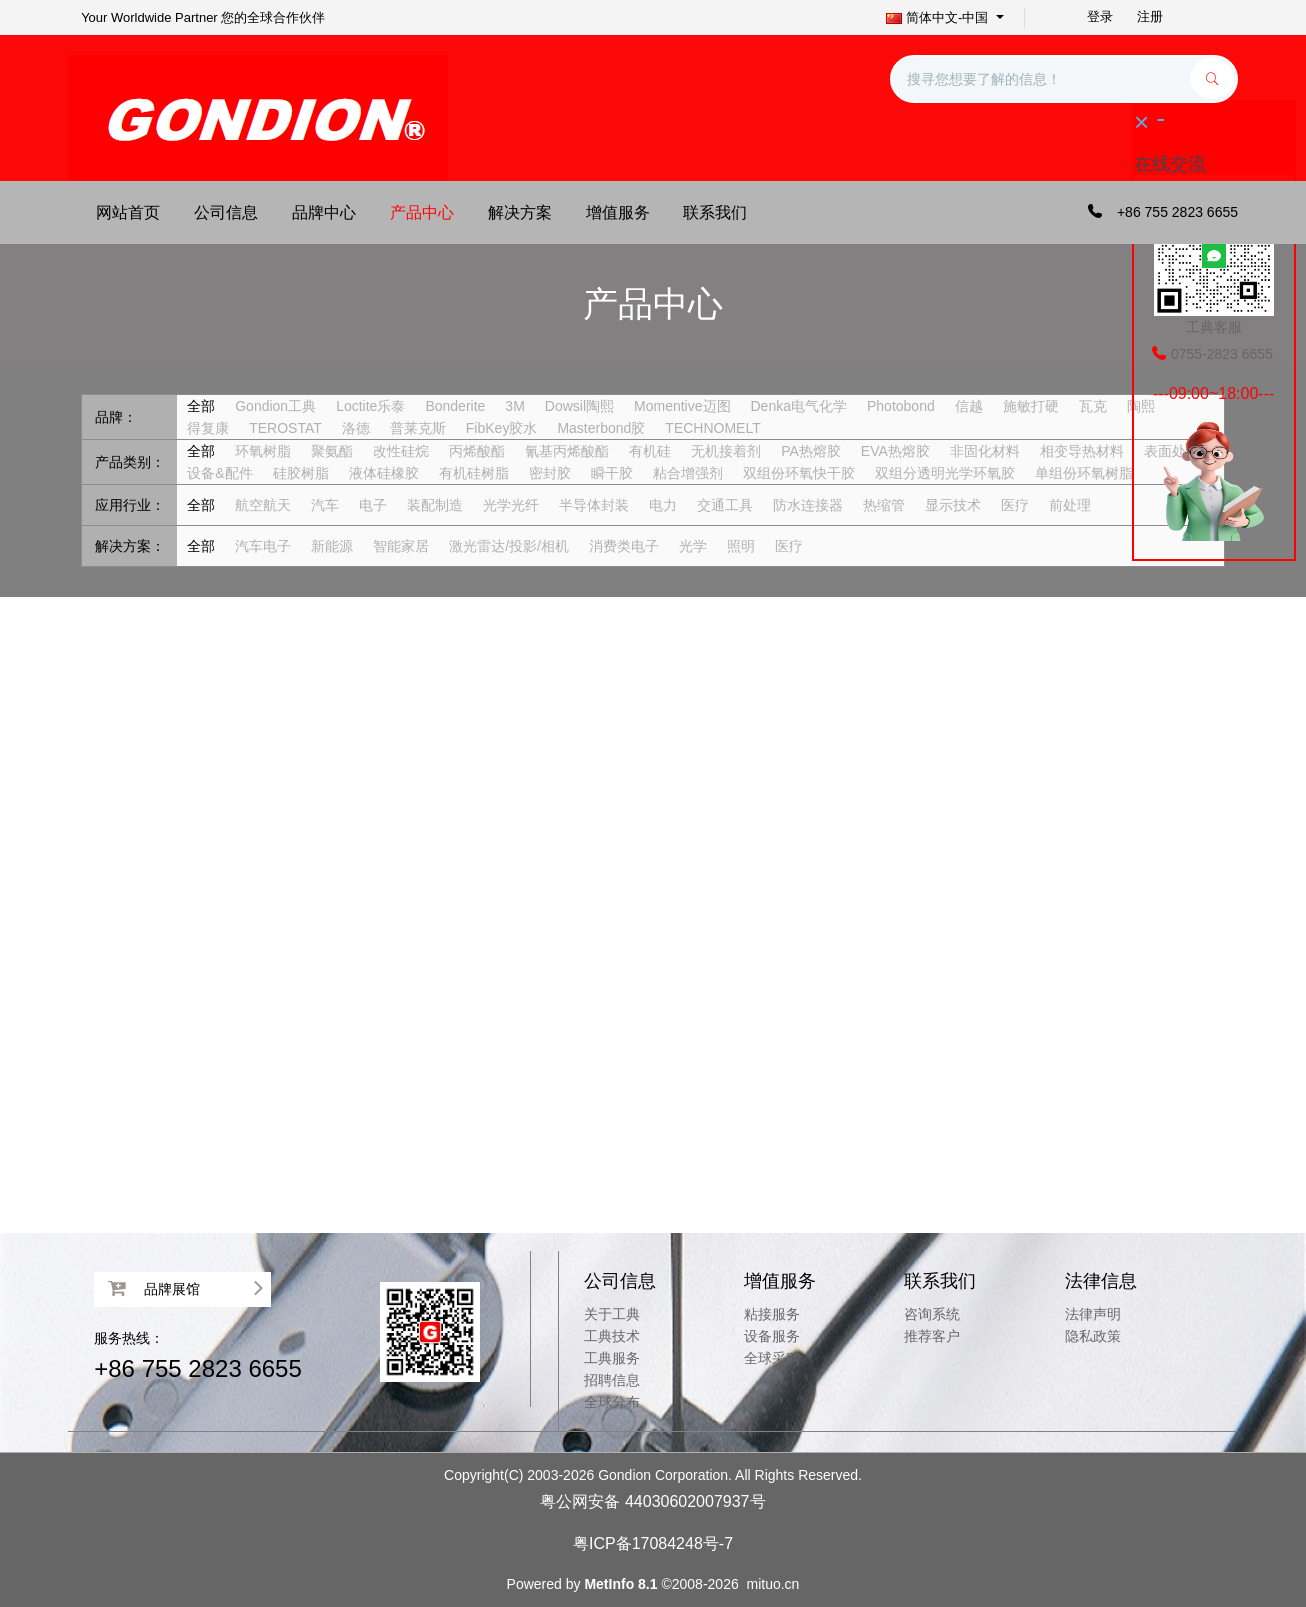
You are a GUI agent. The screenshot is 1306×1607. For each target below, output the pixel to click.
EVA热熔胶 (895, 451)
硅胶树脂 (301, 473)
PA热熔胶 (811, 451)
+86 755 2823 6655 (198, 1368)
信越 (969, 406)
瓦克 (1093, 406)
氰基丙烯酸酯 (567, 451)
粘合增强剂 (688, 473)
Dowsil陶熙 (579, 406)
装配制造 (435, 505)
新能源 (332, 546)
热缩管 (884, 505)
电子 (373, 505)
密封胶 (550, 473)
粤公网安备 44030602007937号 (652, 1501)
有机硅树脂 (474, 473)
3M (514, 406)
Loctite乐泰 (370, 406)
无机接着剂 (726, 451)
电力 (663, 505)
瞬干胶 (612, 473)
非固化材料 (985, 451)
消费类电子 (624, 546)
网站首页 (128, 212)
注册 (1150, 16)
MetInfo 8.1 (620, 1584)
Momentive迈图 (682, 406)
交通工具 (725, 505)
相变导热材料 (1082, 451)
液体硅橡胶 (384, 473)
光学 (693, 546)
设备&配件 (219, 473)
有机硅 (650, 451)
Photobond (901, 406)
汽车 (325, 505)
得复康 (208, 428)
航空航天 (263, 505)
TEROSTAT (285, 428)
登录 (1100, 16)
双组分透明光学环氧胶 (945, 473)
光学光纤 (511, 505)
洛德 (356, 428)
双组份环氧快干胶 (799, 473)
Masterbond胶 (601, 428)
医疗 (1015, 505)
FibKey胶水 (502, 428)
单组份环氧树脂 (1084, 473)
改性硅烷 (401, 451)
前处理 (1070, 505)
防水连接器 (808, 505)
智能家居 (401, 546)
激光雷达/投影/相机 (509, 546)
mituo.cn (772, 1584)
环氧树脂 (263, 451)
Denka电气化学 (799, 406)
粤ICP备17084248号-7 (653, 1543)
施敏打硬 (1031, 406)
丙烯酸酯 (477, 451)
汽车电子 (263, 546)
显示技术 (953, 505)
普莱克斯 (418, 428)
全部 (201, 406)
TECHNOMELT (712, 428)
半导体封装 (594, 505)
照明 (741, 546)
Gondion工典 (275, 406)
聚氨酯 (332, 451)
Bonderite (455, 406)
